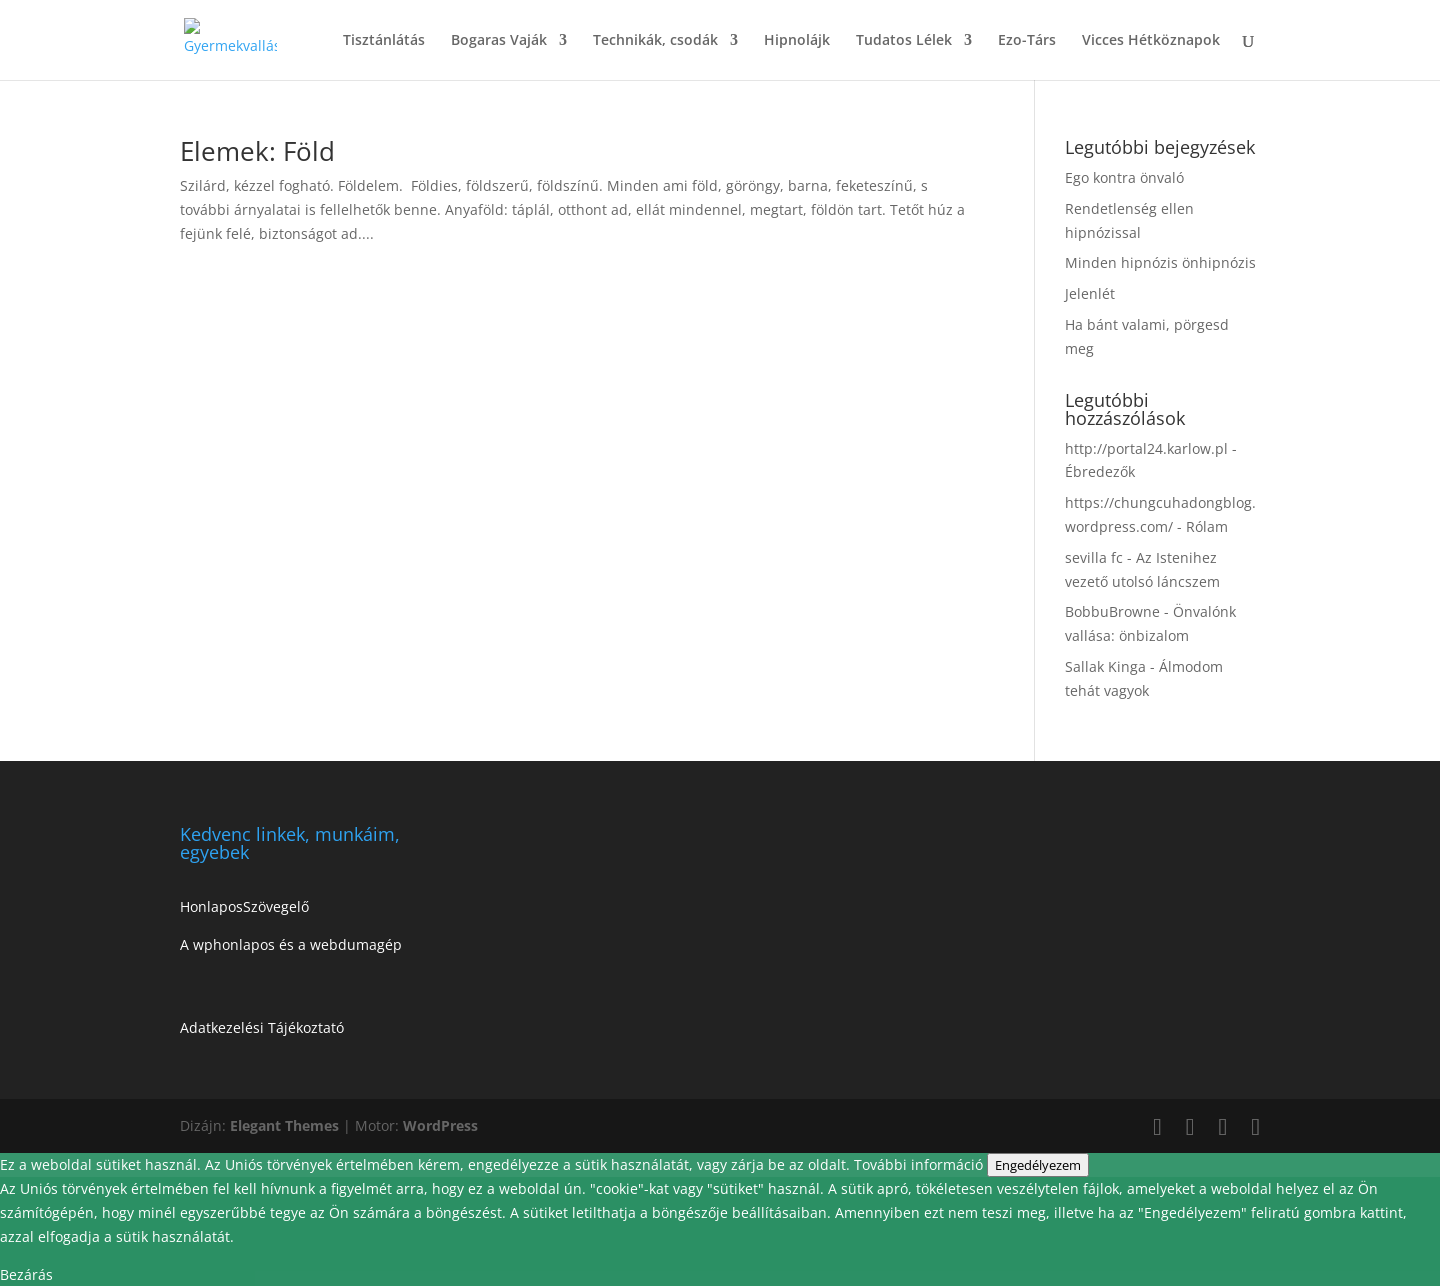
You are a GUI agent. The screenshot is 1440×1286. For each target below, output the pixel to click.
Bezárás (26, 1274)
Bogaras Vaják (499, 41)
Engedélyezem (1038, 1165)
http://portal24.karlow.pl (1146, 448)
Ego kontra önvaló (1124, 177)
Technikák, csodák (655, 41)
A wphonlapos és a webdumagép (291, 944)
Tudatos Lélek (904, 41)
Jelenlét (1090, 293)
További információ (920, 1164)
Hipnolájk (797, 41)
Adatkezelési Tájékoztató (262, 1027)
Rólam (1207, 526)
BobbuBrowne (1112, 611)
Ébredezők (1100, 471)
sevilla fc (1094, 557)
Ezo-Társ (1027, 41)
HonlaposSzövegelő (244, 906)
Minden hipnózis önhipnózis (1160, 262)
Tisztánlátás (384, 41)
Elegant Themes (284, 1125)
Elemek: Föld (257, 151)
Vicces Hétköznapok (1151, 41)
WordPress (440, 1125)
